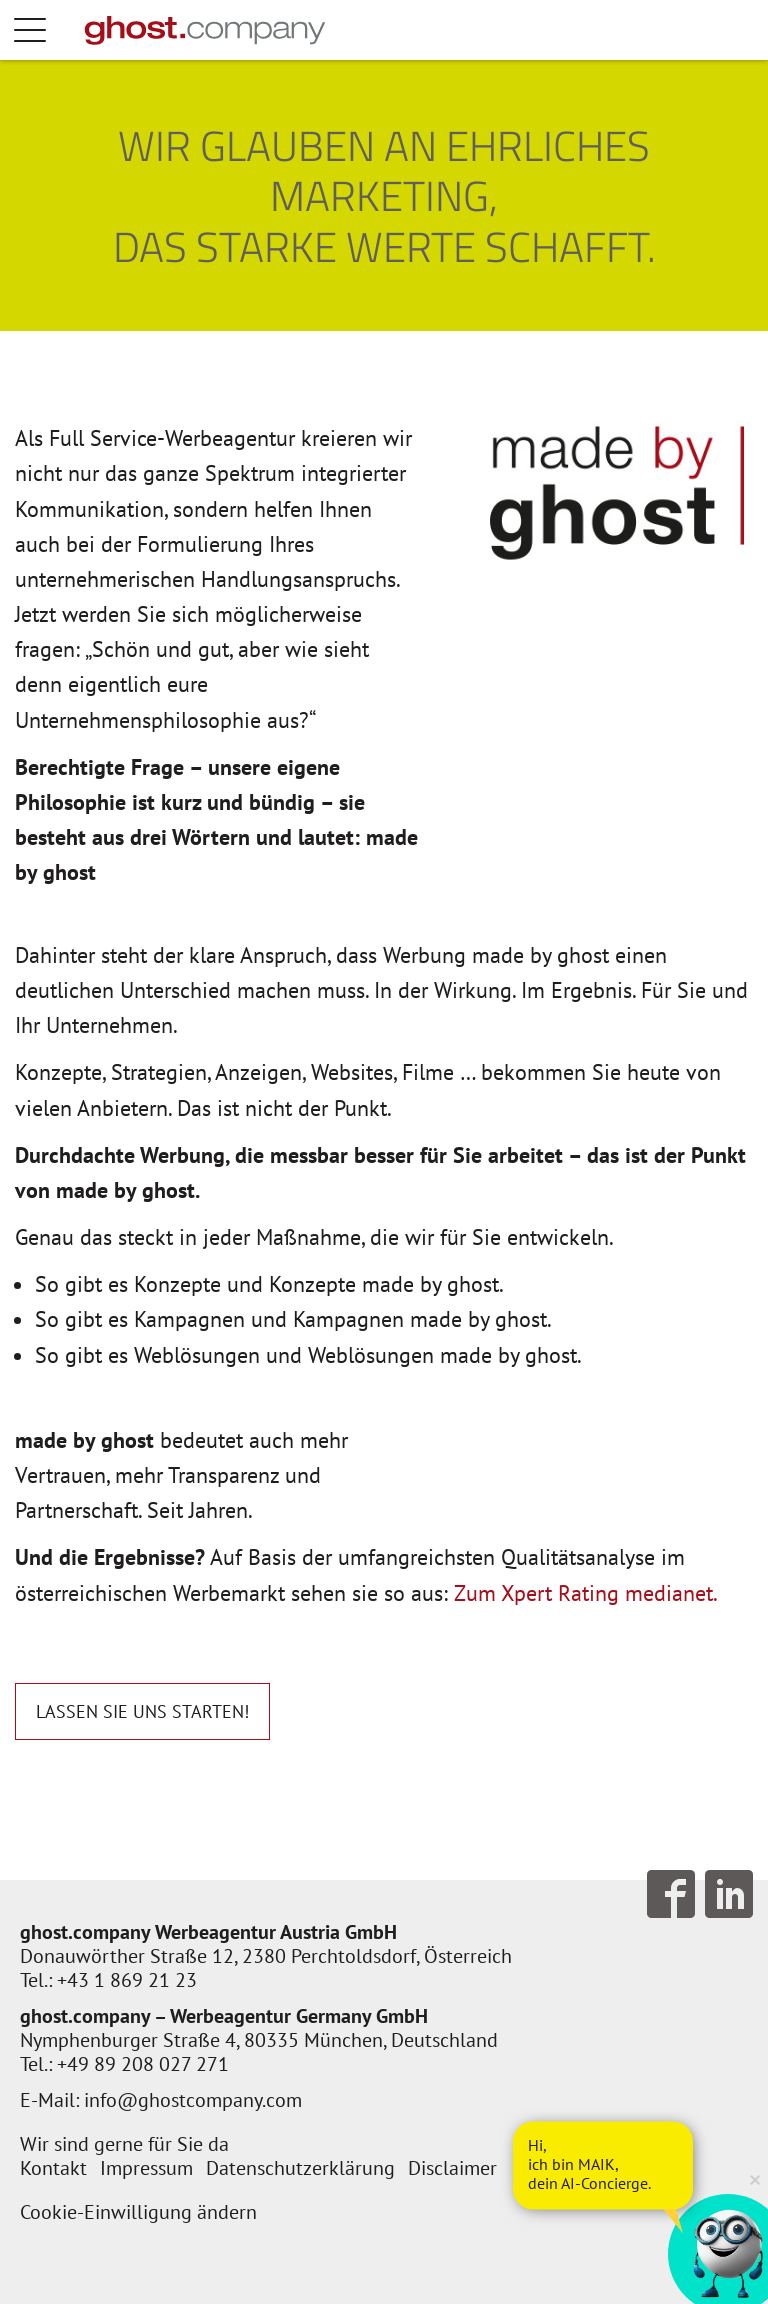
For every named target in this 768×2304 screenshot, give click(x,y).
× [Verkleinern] (755, 2178)
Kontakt (53, 2168)
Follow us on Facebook (671, 1894)
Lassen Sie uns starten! (142, 1711)
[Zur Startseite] (205, 30)
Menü (50, 30)
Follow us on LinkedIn (729, 1894)
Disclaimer (452, 2168)
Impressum (146, 2168)
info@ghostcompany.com (193, 2100)
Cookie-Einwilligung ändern (138, 2212)
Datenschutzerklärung (300, 2168)
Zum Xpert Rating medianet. (586, 1593)
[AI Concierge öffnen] (603, 2165)
